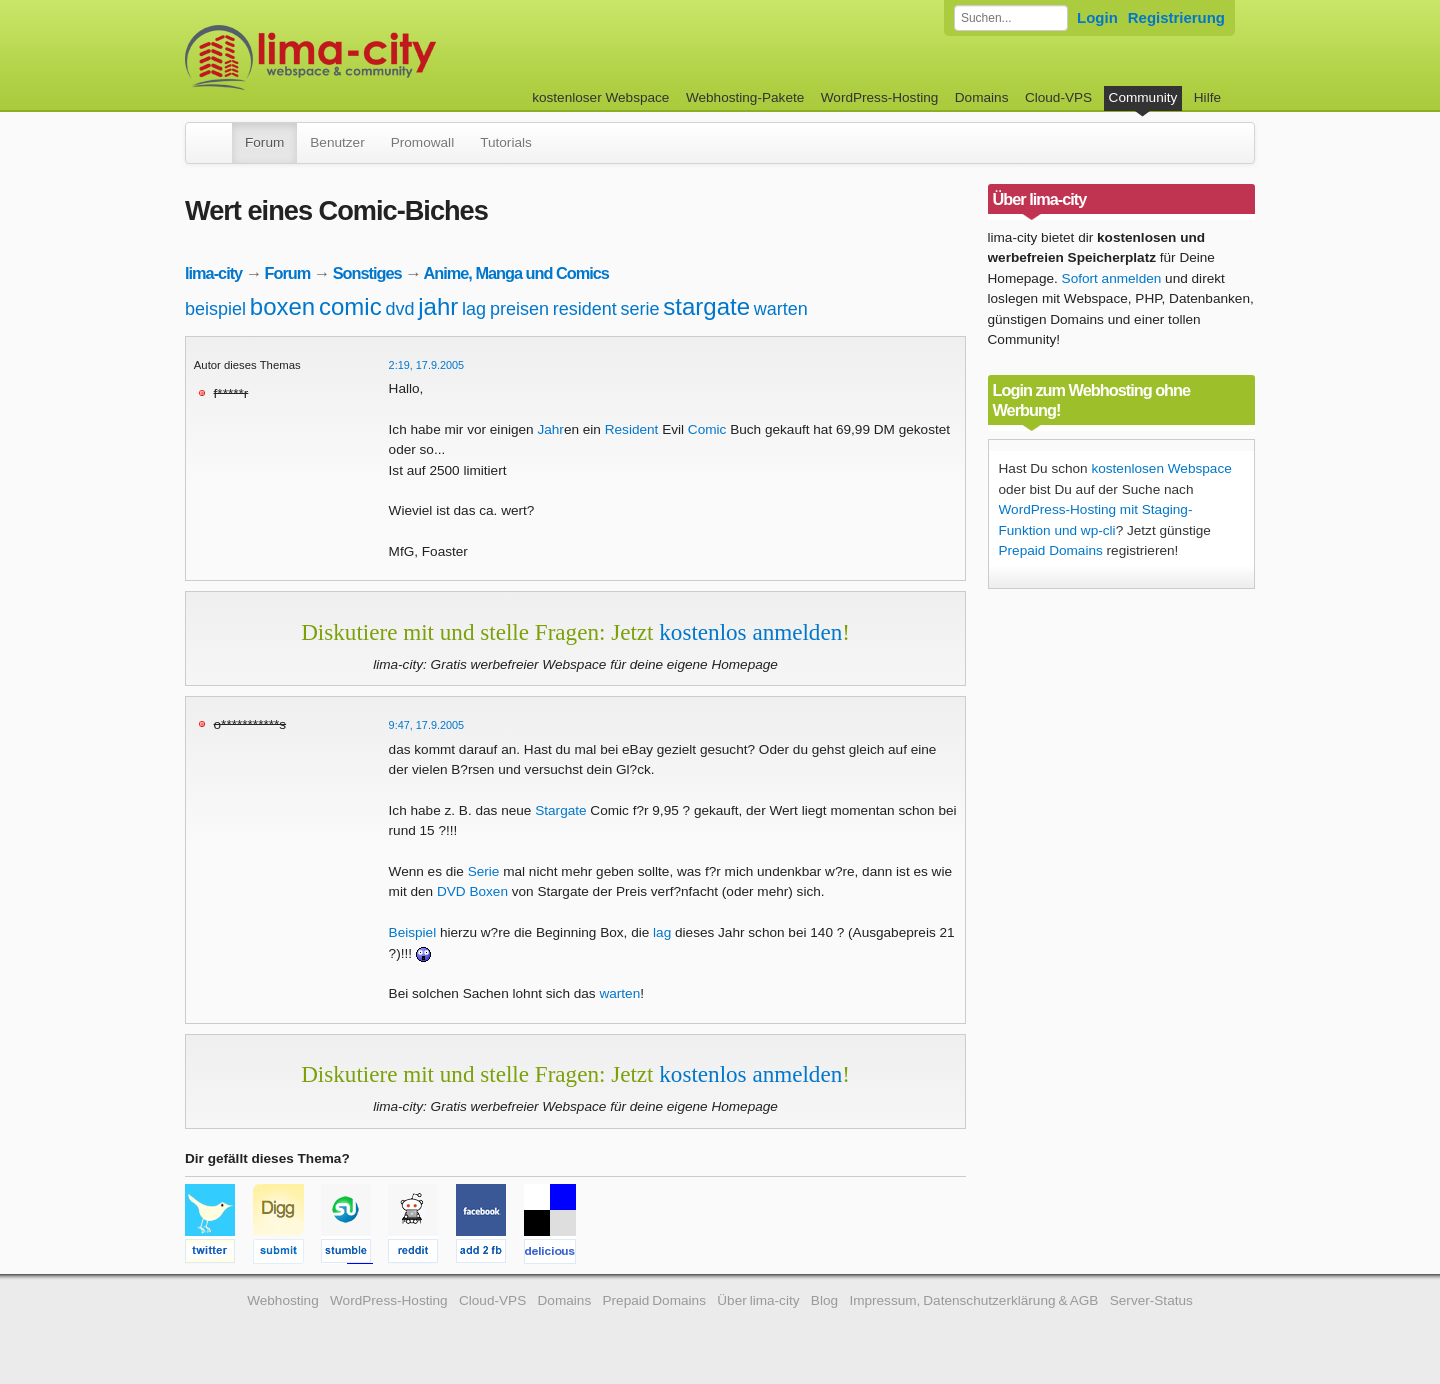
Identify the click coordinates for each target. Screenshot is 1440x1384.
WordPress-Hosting (880, 97)
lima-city (213, 273)
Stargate (560, 810)
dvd (399, 309)
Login (1097, 17)
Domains (982, 97)
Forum (264, 142)
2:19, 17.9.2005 (427, 365)
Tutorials (506, 142)
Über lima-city (758, 1300)
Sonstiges (367, 273)
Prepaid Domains (1051, 550)
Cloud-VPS (1058, 97)
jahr (438, 306)
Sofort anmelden (1112, 278)
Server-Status (1151, 1300)
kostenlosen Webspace (1161, 468)
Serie (484, 871)
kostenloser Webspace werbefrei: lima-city (385, 57)
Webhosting (283, 1300)
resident (585, 309)
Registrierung (1176, 17)
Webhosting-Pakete (745, 97)
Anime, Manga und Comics (515, 273)
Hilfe (1207, 97)
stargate (706, 306)
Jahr (550, 429)
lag (474, 309)
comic (350, 306)
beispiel (215, 309)
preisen (519, 309)
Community (1143, 97)
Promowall (422, 142)
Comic (707, 429)
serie (640, 309)
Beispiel (413, 932)
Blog (824, 1300)
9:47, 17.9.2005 (427, 725)
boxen (282, 306)
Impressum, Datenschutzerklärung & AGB (973, 1300)
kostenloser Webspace (600, 97)
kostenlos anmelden (750, 632)
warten (781, 309)
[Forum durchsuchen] (1011, 18)
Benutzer (337, 142)
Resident (632, 429)
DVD (451, 891)
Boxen (488, 891)
